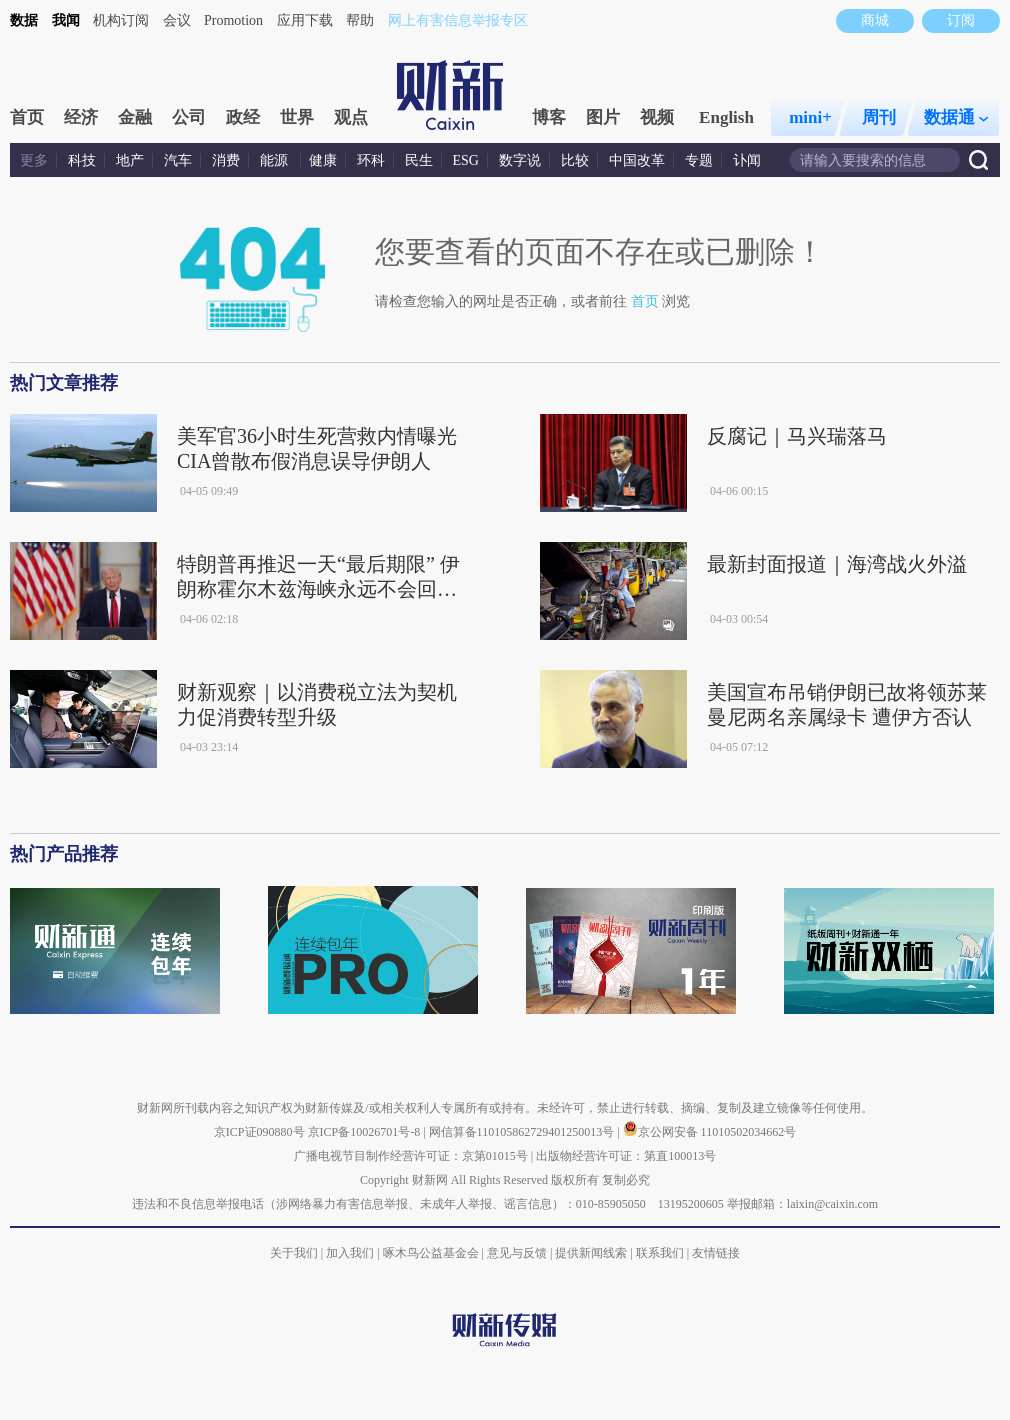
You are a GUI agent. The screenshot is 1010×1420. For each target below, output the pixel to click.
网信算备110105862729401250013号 (523, 1132)
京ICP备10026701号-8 (366, 1132)
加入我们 (350, 1253)
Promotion (233, 20)
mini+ (810, 117)
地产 (130, 160)
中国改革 (637, 160)
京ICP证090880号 (259, 1132)
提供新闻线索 (591, 1253)
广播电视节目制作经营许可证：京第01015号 (411, 1156)
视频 (657, 117)
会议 (177, 20)
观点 (351, 117)
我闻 (66, 20)
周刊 (879, 117)
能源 (276, 160)
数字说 (520, 160)
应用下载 (305, 20)
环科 (371, 160)
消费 (226, 160)
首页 (27, 117)
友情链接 (716, 1253)
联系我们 (660, 1253)
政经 (243, 117)
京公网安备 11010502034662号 (710, 1132)
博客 (549, 117)
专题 (699, 160)
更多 (34, 160)
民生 (419, 160)
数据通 (956, 117)
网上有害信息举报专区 (458, 20)
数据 (24, 20)
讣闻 (747, 160)
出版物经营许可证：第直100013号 (626, 1156)
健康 (323, 160)
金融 (135, 117)
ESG (466, 160)
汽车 (178, 160)
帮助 (360, 20)
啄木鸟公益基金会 (432, 1253)
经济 (81, 117)
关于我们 (294, 1253)
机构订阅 (121, 20)
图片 (603, 117)
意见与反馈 (517, 1253)
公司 (189, 117)
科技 (82, 160)
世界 (297, 117)
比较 (575, 160)
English (726, 117)
